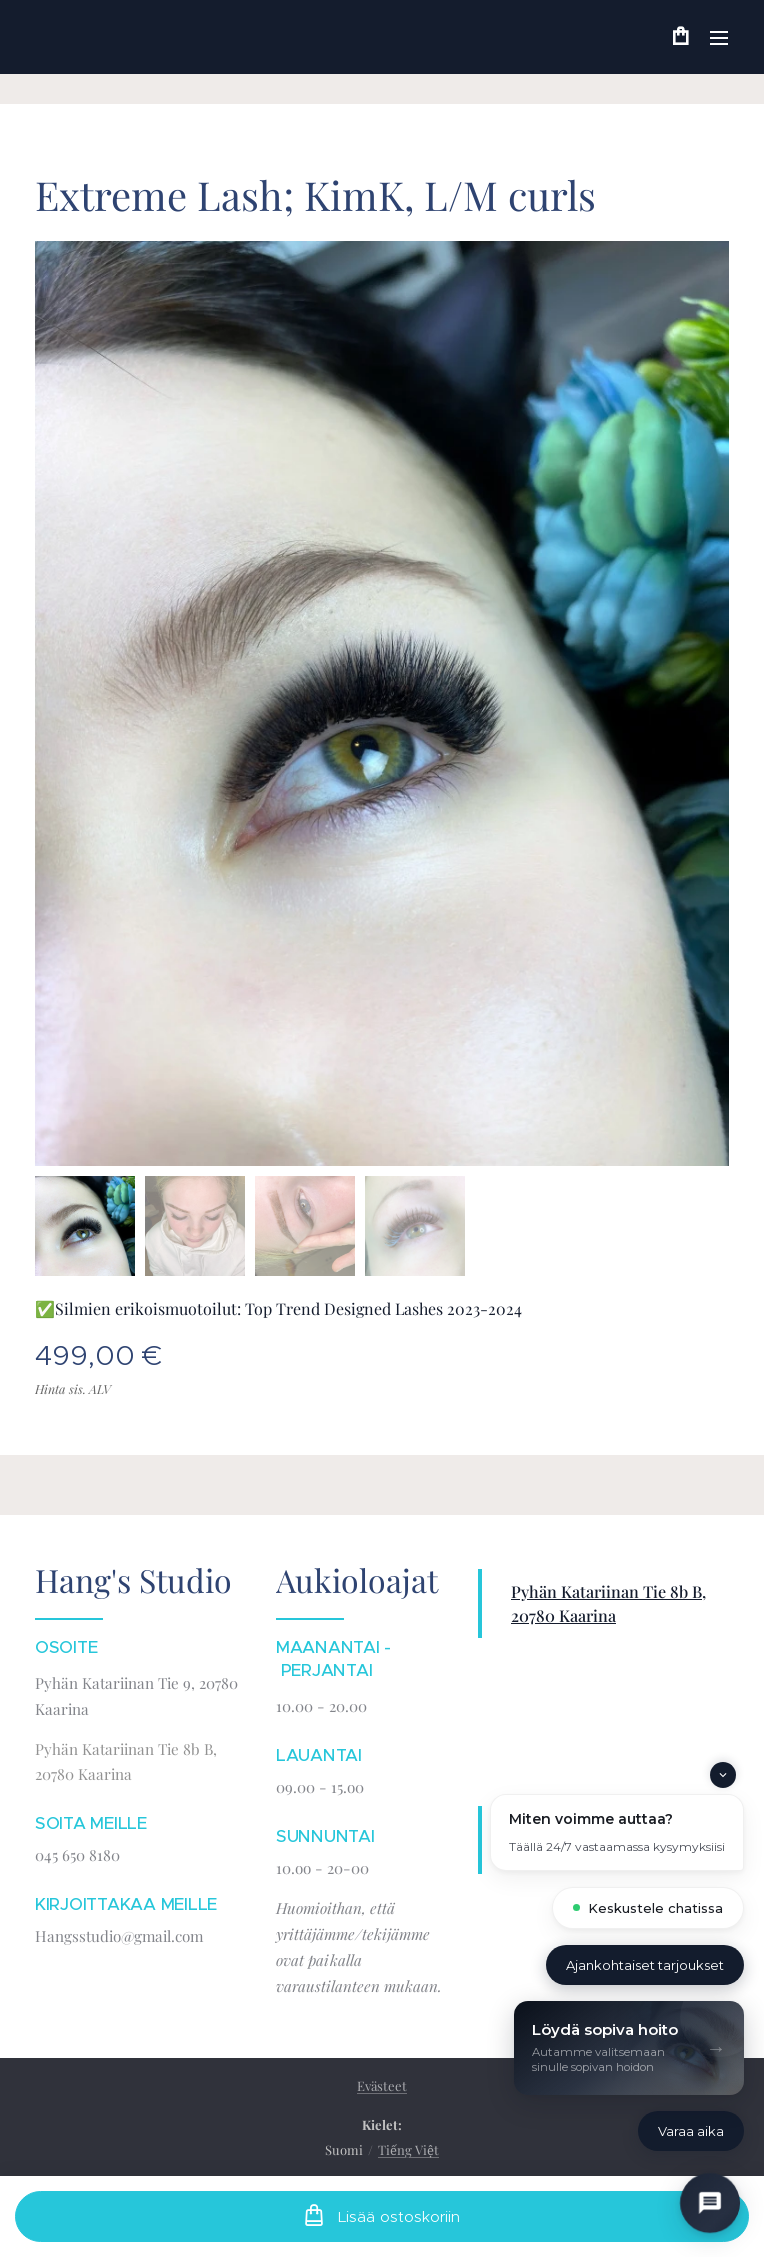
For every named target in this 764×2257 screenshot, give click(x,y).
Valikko (719, 38)
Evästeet (382, 2085)
